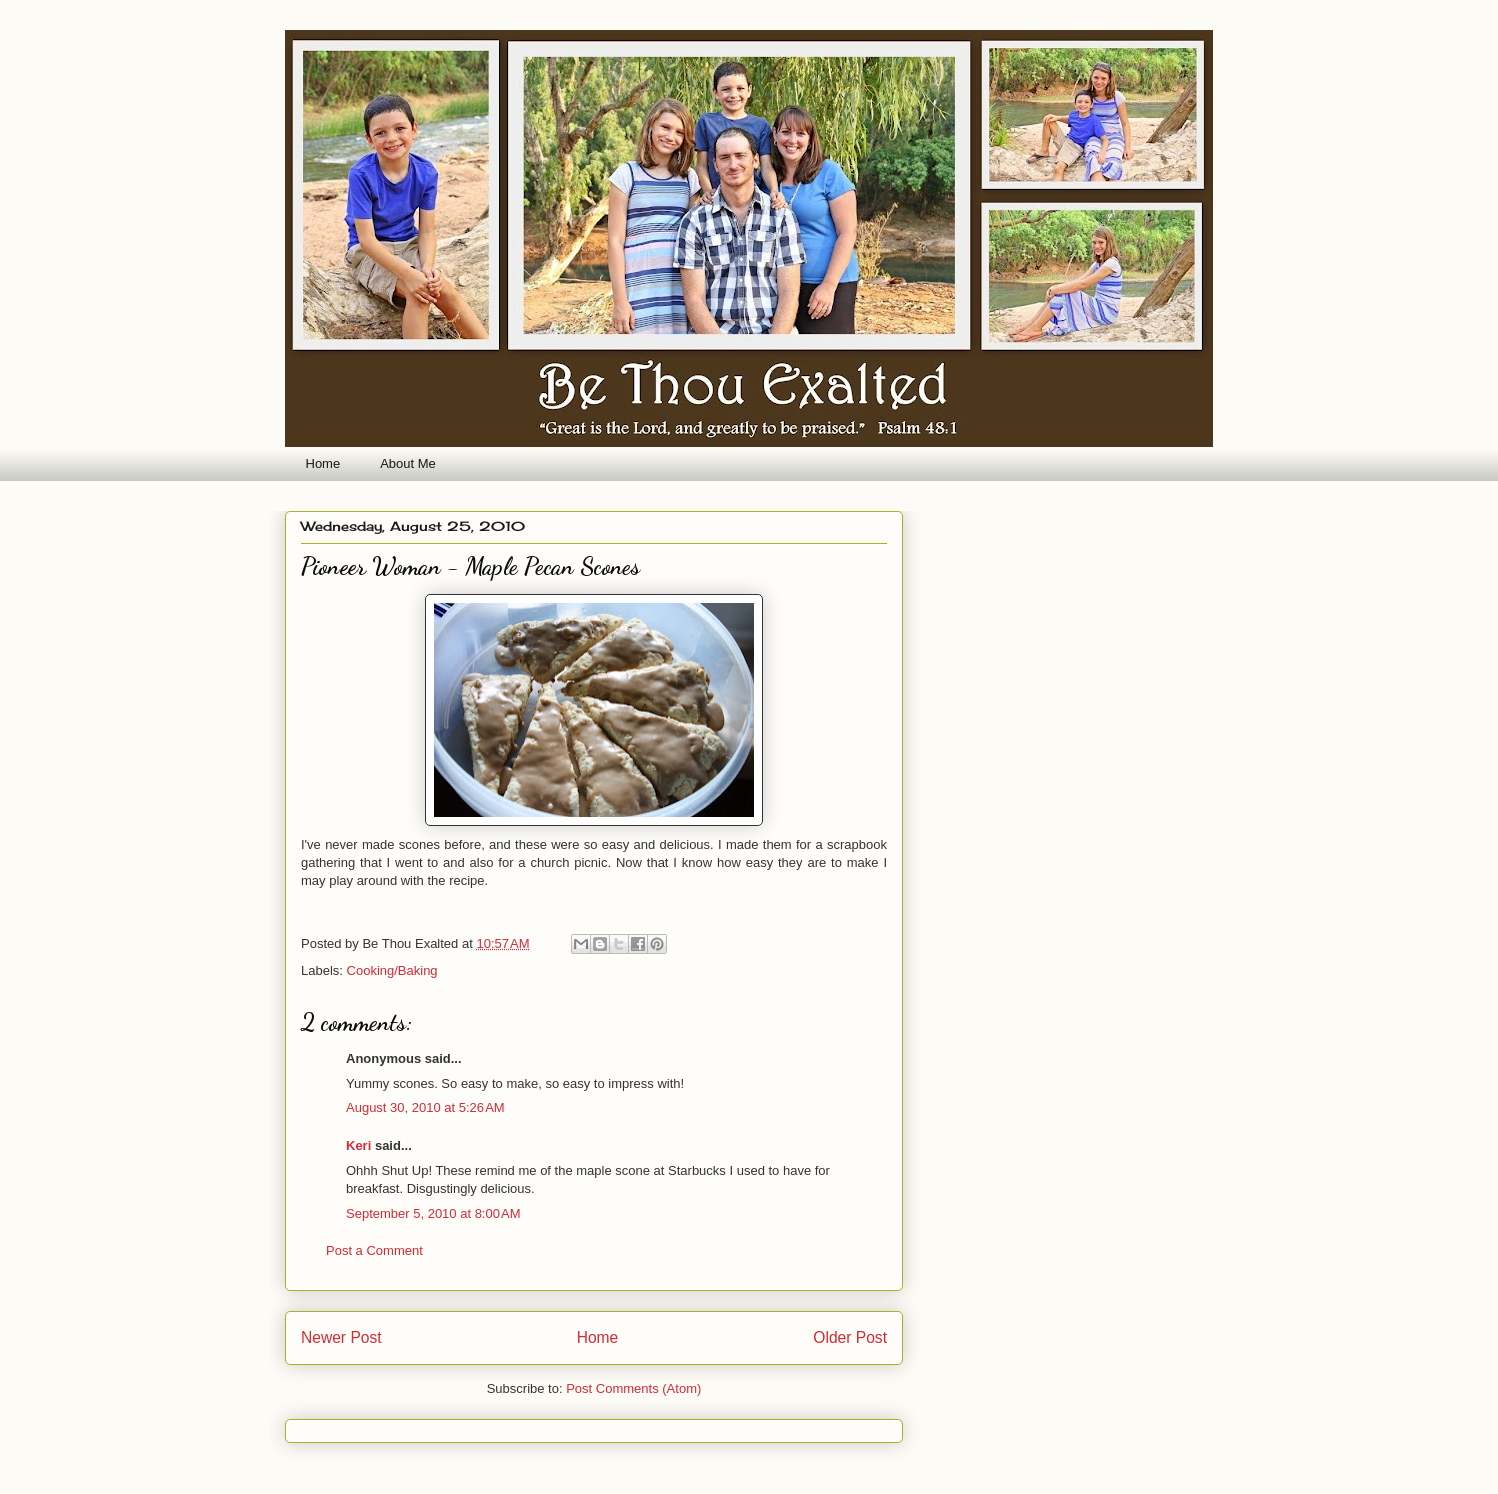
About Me (408, 463)
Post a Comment (374, 1250)
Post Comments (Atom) (633, 1388)
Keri (358, 1145)
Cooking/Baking (392, 970)
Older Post (850, 1337)
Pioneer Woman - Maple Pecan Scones (470, 566)
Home (323, 463)
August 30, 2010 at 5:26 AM (425, 1107)
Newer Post (341, 1337)
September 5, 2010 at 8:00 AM (433, 1213)
